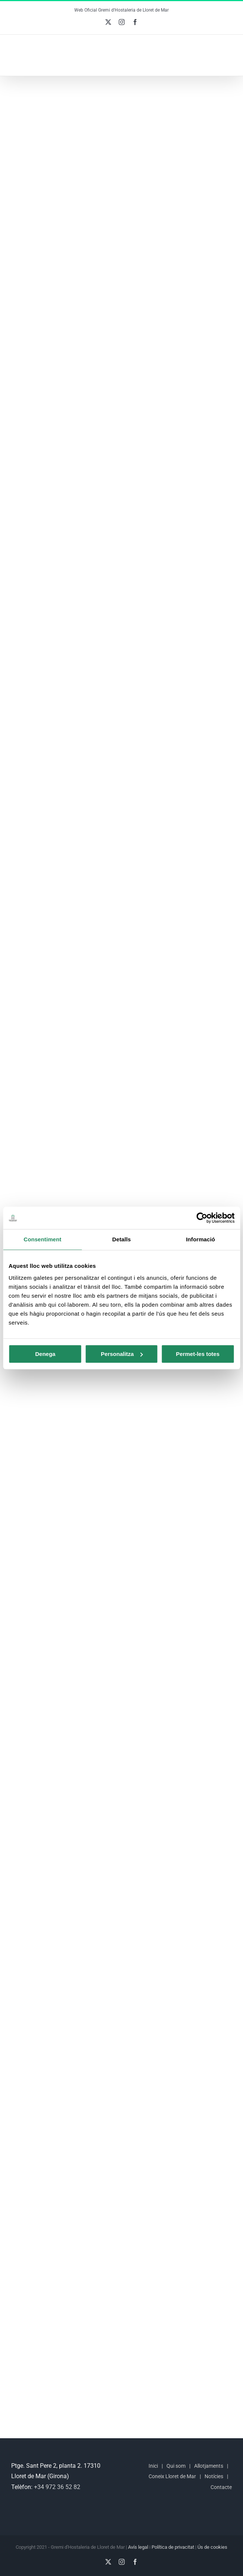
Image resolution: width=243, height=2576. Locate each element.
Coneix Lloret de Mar (172, 2476)
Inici (153, 2466)
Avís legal (138, 2547)
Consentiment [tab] (42, 1239)
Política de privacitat (173, 2547)
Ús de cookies (212, 2547)
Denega (45, 1354)
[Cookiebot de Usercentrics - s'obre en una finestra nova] (201, 1217)
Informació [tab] (200, 1239)
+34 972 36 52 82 (57, 2487)
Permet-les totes (197, 1354)
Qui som (176, 2466)
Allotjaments (208, 2466)
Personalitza (122, 1354)
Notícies (214, 2476)
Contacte (221, 2487)
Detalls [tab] (121, 1239)
